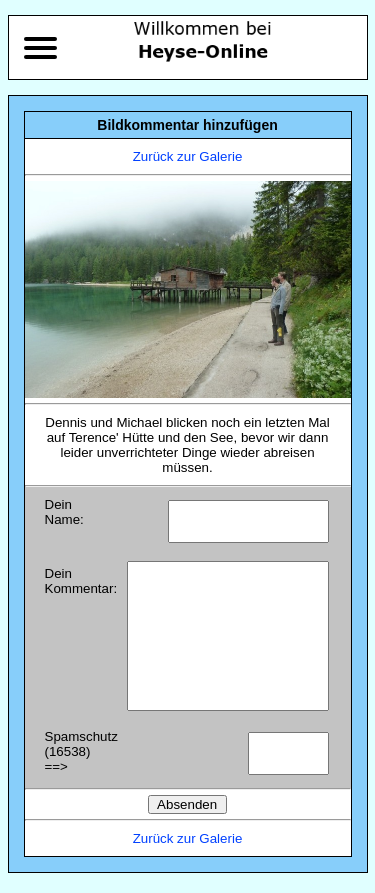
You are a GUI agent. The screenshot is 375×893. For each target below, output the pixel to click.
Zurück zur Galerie (188, 156)
